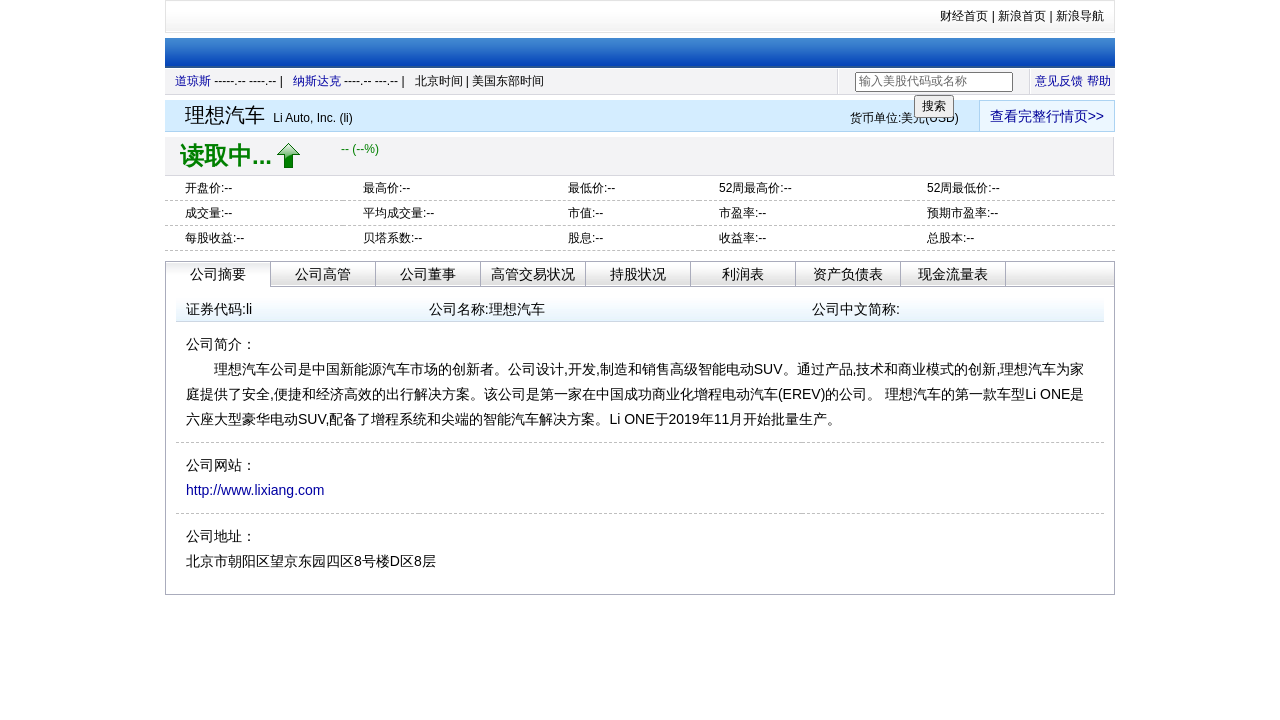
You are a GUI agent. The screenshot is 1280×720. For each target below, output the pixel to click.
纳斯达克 (317, 81)
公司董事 (428, 274)
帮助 (1099, 81)
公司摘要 (218, 274)
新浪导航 (1080, 16)
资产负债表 (848, 274)
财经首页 (964, 16)
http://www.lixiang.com (255, 490)
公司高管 (323, 274)
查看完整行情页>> (1047, 116)
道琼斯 (193, 81)
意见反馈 (1059, 81)
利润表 (743, 274)
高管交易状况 (533, 274)
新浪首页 (1022, 16)
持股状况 (638, 274)
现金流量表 (953, 274)
